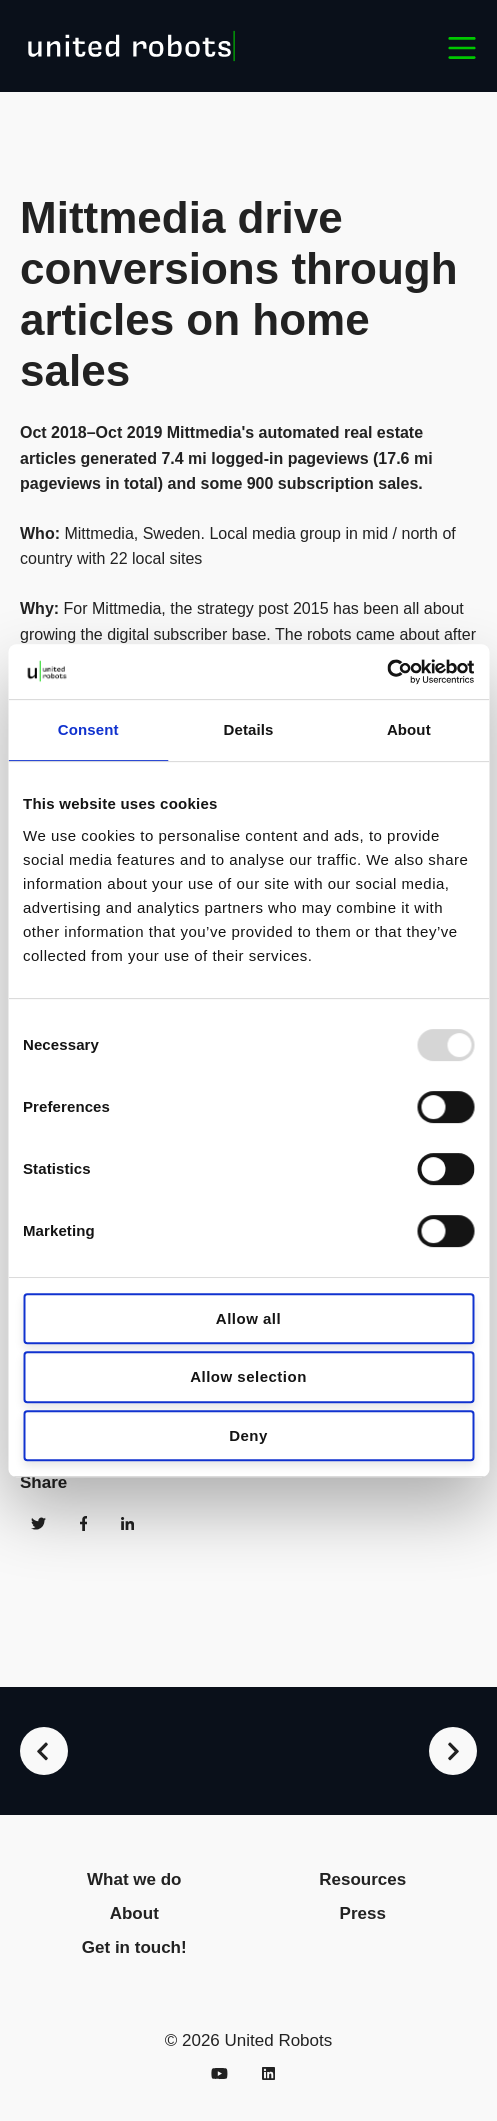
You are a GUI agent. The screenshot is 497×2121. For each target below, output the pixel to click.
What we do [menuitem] (134, 1879)
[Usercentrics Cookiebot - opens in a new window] (386, 672)
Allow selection (248, 1376)
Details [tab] (249, 729)
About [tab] (409, 729)
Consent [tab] (88, 729)
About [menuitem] (134, 1913)
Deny (248, 1435)
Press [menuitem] (363, 1913)
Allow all (248, 1318)
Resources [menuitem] (362, 1879)
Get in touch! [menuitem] (134, 1947)
